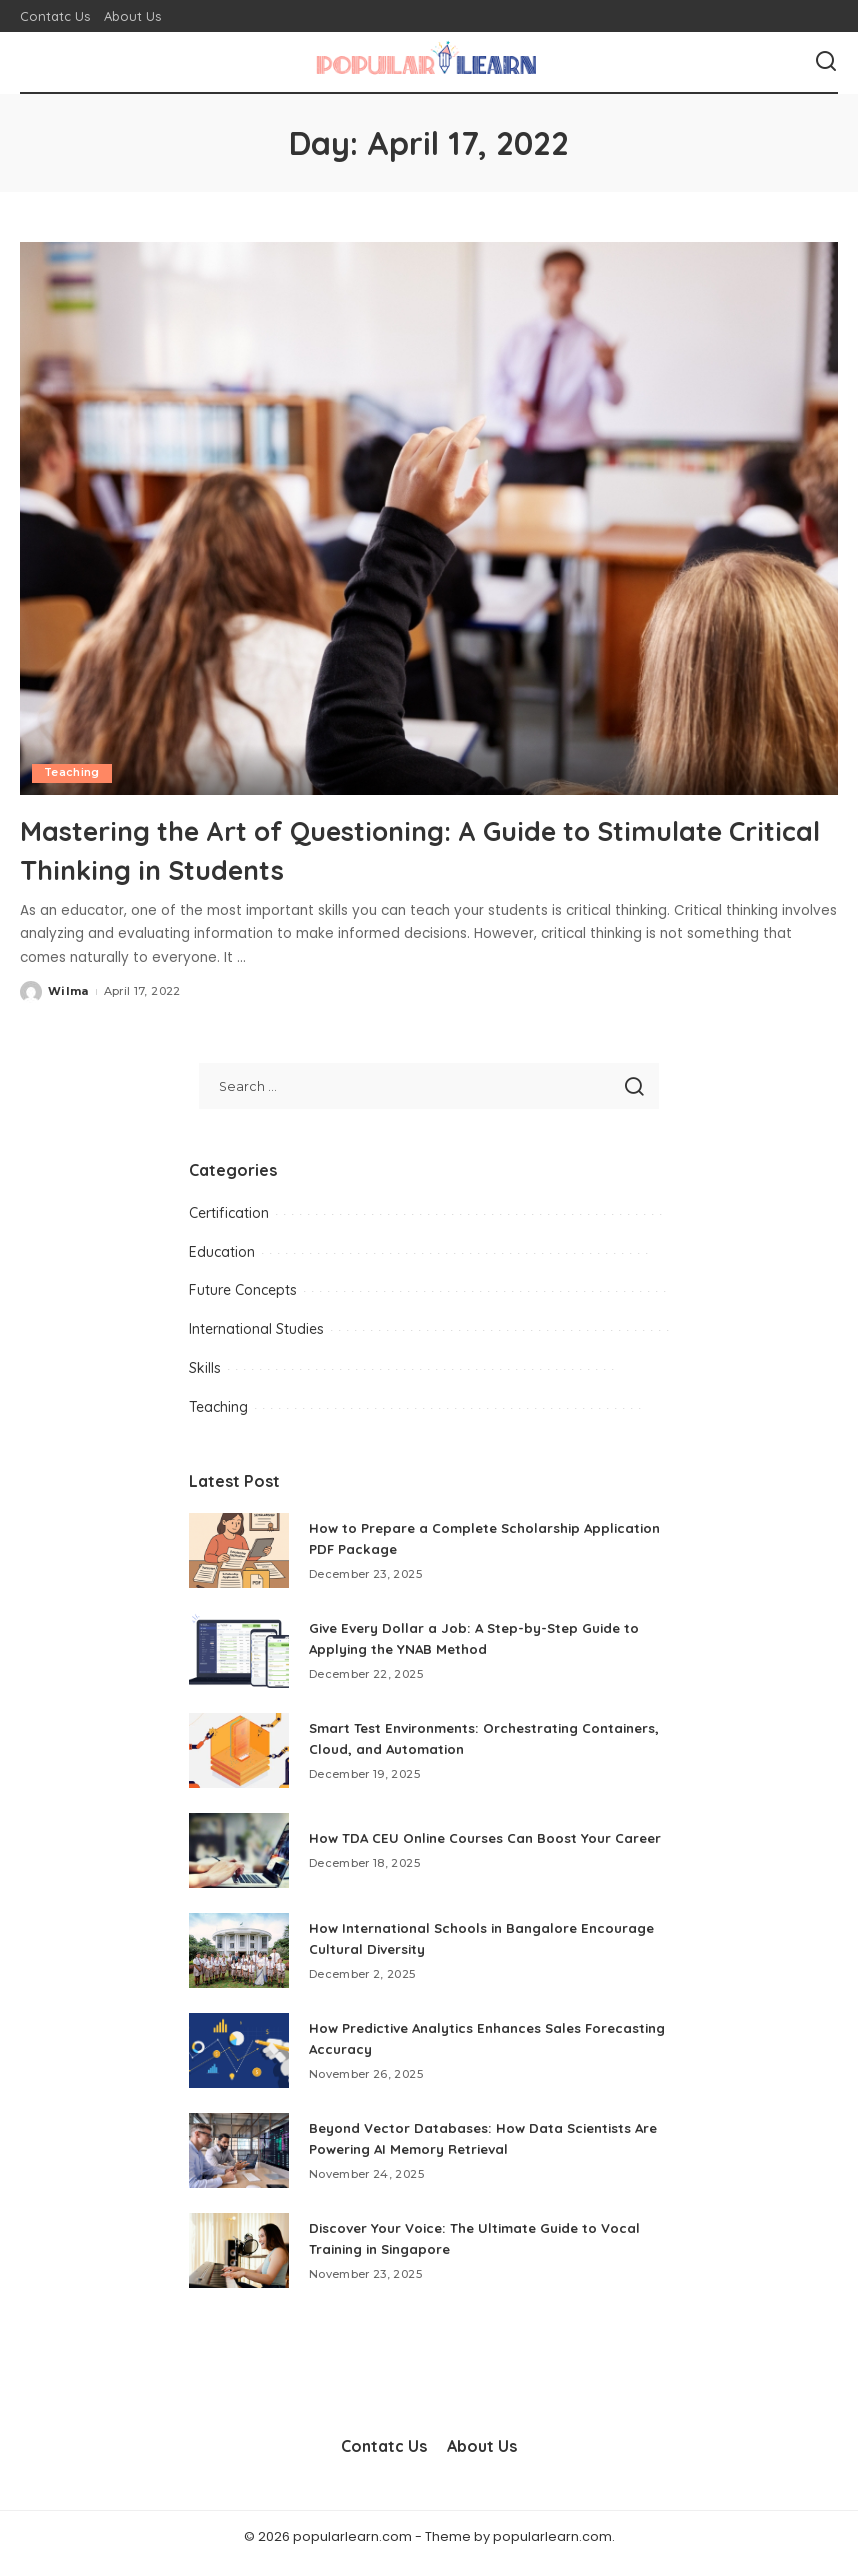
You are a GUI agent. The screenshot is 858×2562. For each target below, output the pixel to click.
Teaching (72, 773)
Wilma (68, 991)
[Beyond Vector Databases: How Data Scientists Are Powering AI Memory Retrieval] (239, 2149)
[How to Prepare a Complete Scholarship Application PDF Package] (239, 1549)
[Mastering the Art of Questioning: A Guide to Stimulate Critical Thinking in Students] (429, 518)
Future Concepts (243, 1290)
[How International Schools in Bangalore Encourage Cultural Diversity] (239, 1949)
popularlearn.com (552, 2535)
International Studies (256, 1329)
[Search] (826, 62)
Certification (229, 1212)
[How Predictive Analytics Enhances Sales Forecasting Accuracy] (239, 2049)
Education (222, 1251)
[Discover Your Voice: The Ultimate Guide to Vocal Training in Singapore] (239, 2249)
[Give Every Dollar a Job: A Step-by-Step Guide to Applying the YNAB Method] (239, 1649)
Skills (205, 1368)
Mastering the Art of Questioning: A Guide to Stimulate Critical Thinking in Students (358, 848)
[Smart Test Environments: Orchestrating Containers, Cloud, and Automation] (239, 1749)
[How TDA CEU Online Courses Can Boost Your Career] (239, 1849)
